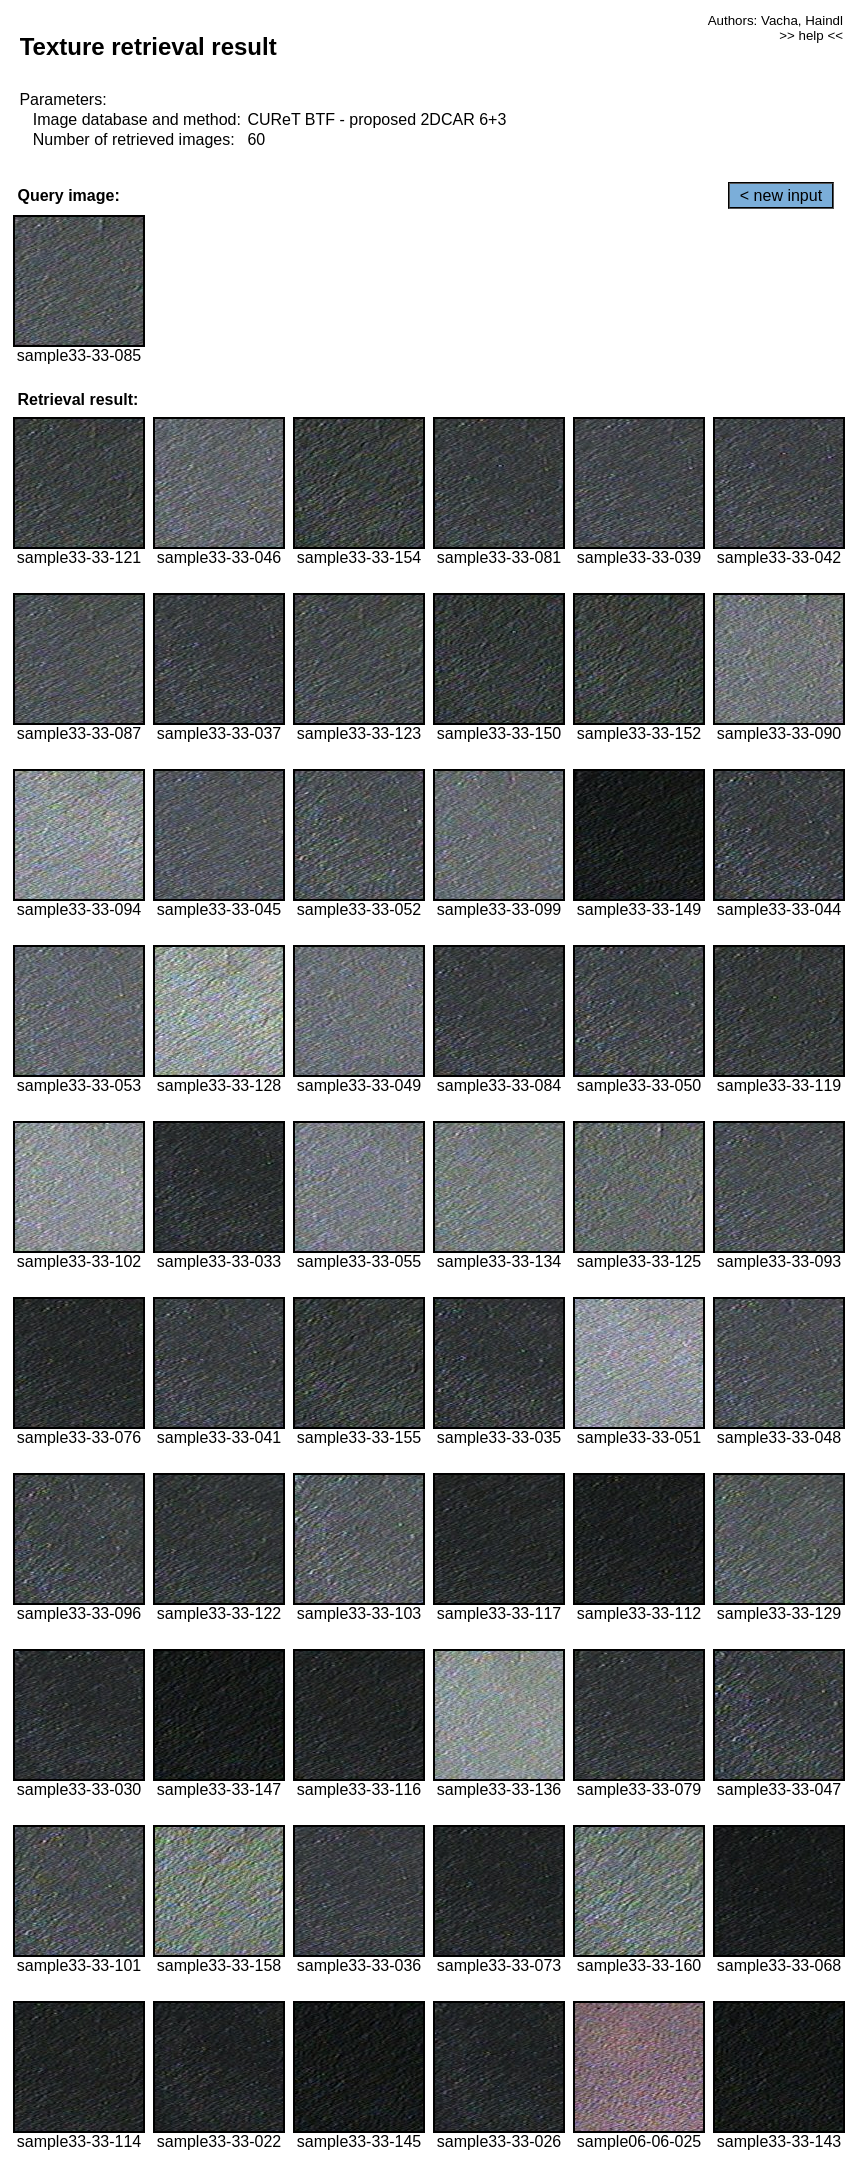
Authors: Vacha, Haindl (775, 20)
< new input (781, 195)
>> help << (811, 35)
